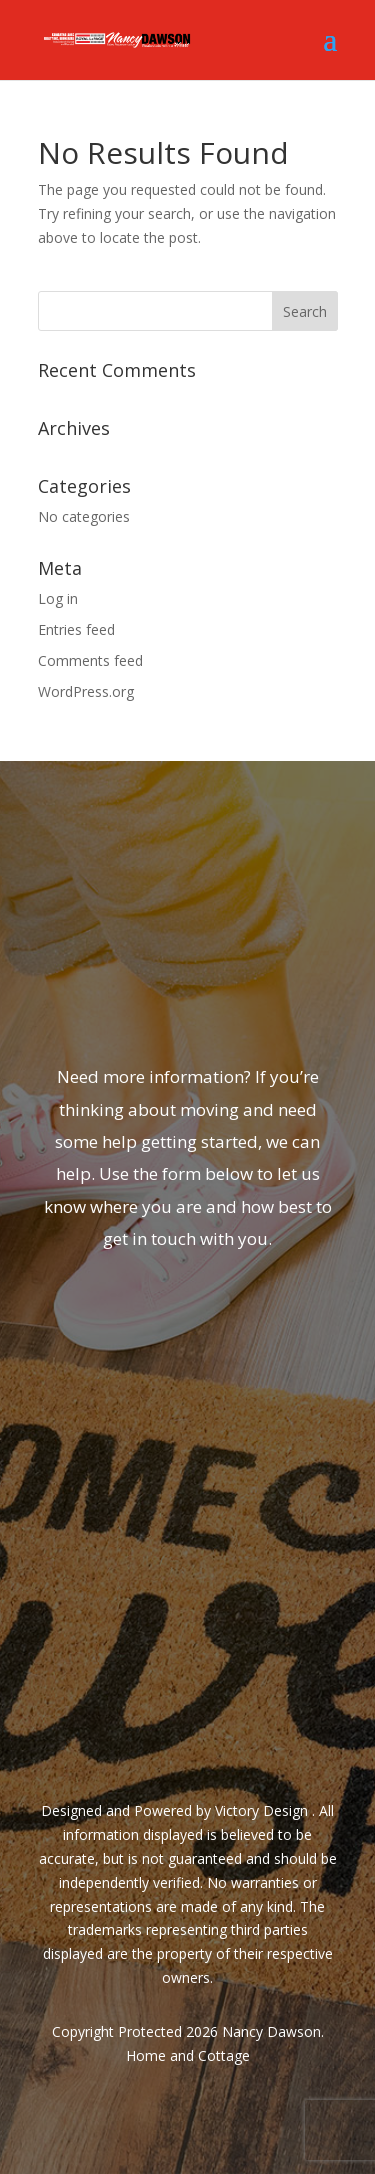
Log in (58, 598)
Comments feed (90, 660)
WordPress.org (86, 691)
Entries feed (76, 629)
